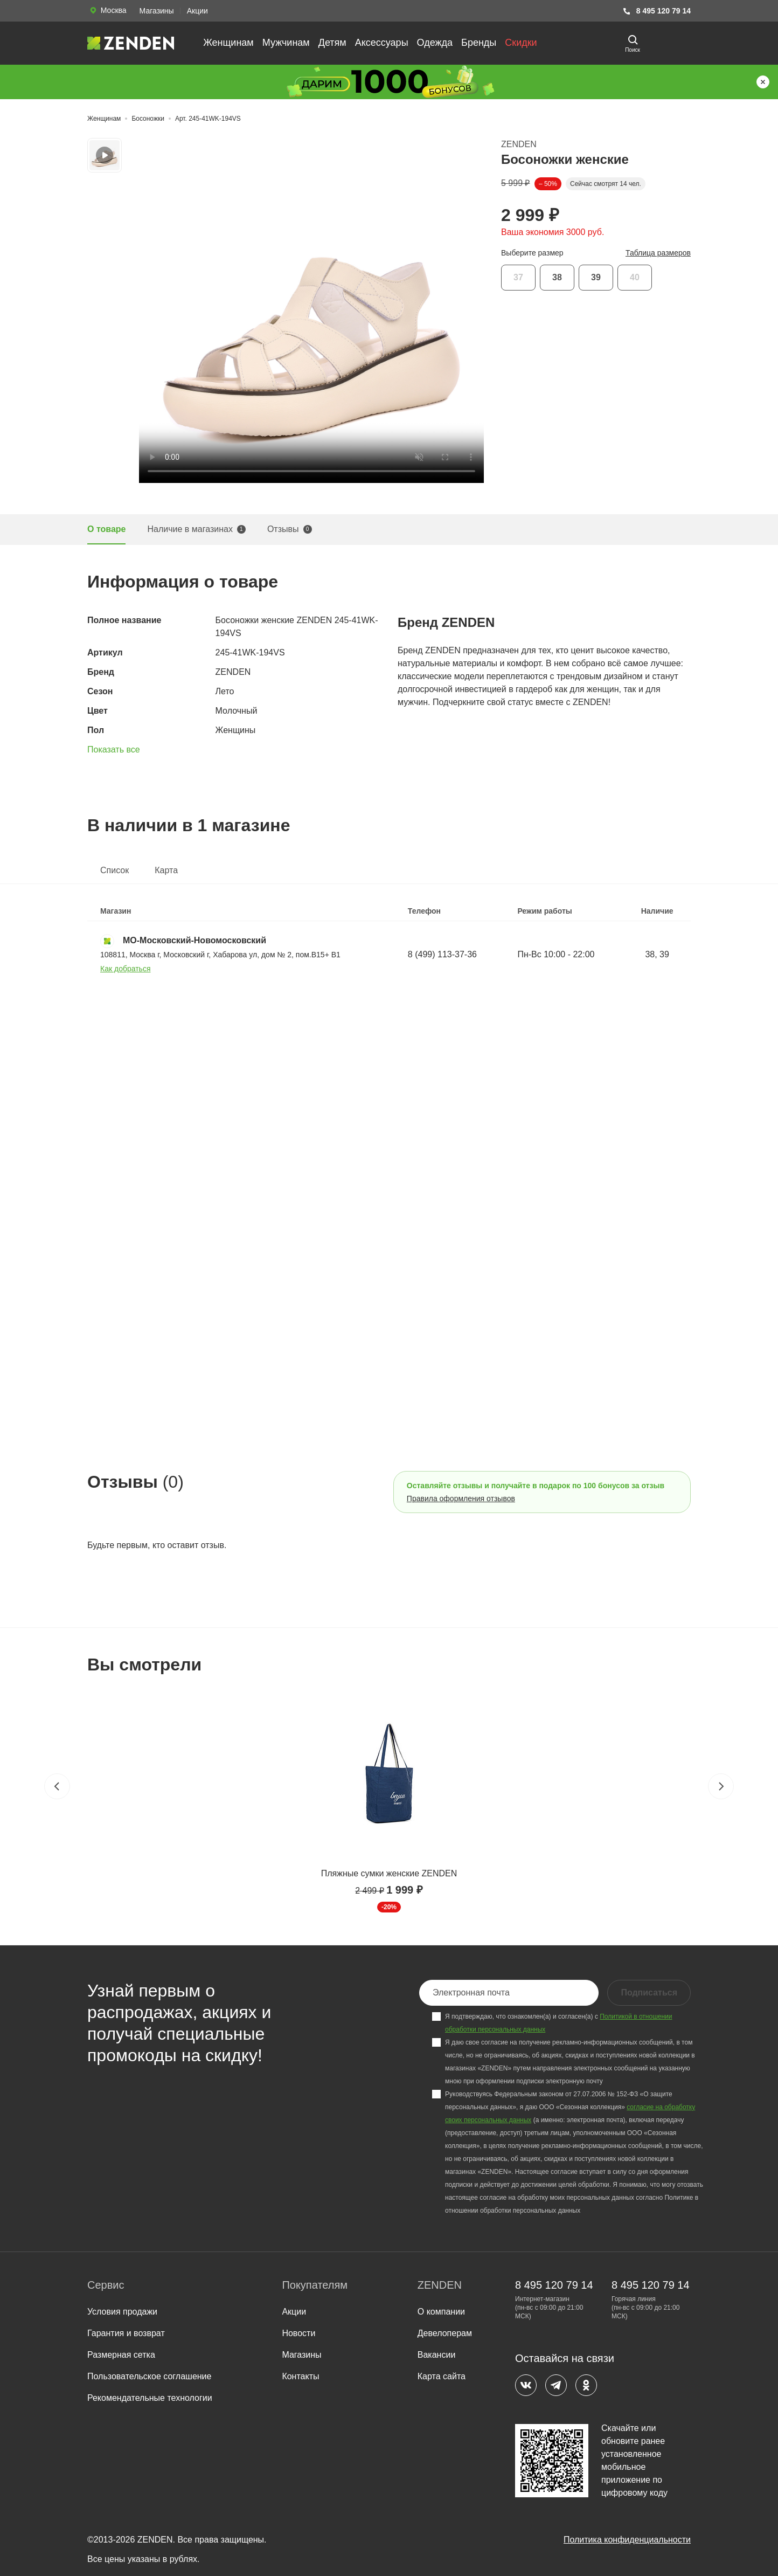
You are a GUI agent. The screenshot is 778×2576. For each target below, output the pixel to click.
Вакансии (437, 2354)
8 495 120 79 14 (656, 11)
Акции (197, 10)
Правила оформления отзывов (461, 1498)
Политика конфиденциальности (627, 2539)
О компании (441, 2311)
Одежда (435, 42)
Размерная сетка (121, 2354)
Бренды (478, 42)
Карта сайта (442, 2376)
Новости (298, 2333)
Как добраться (125, 968)
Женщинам (228, 42)
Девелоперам (445, 2333)
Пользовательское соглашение (149, 2376)
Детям (332, 42)
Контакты (300, 2376)
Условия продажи (122, 2311)
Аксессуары (381, 42)
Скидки (521, 42)
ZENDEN (519, 144)
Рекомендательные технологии (149, 2397)
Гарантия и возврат (126, 2333)
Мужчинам (286, 42)
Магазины (157, 10)
